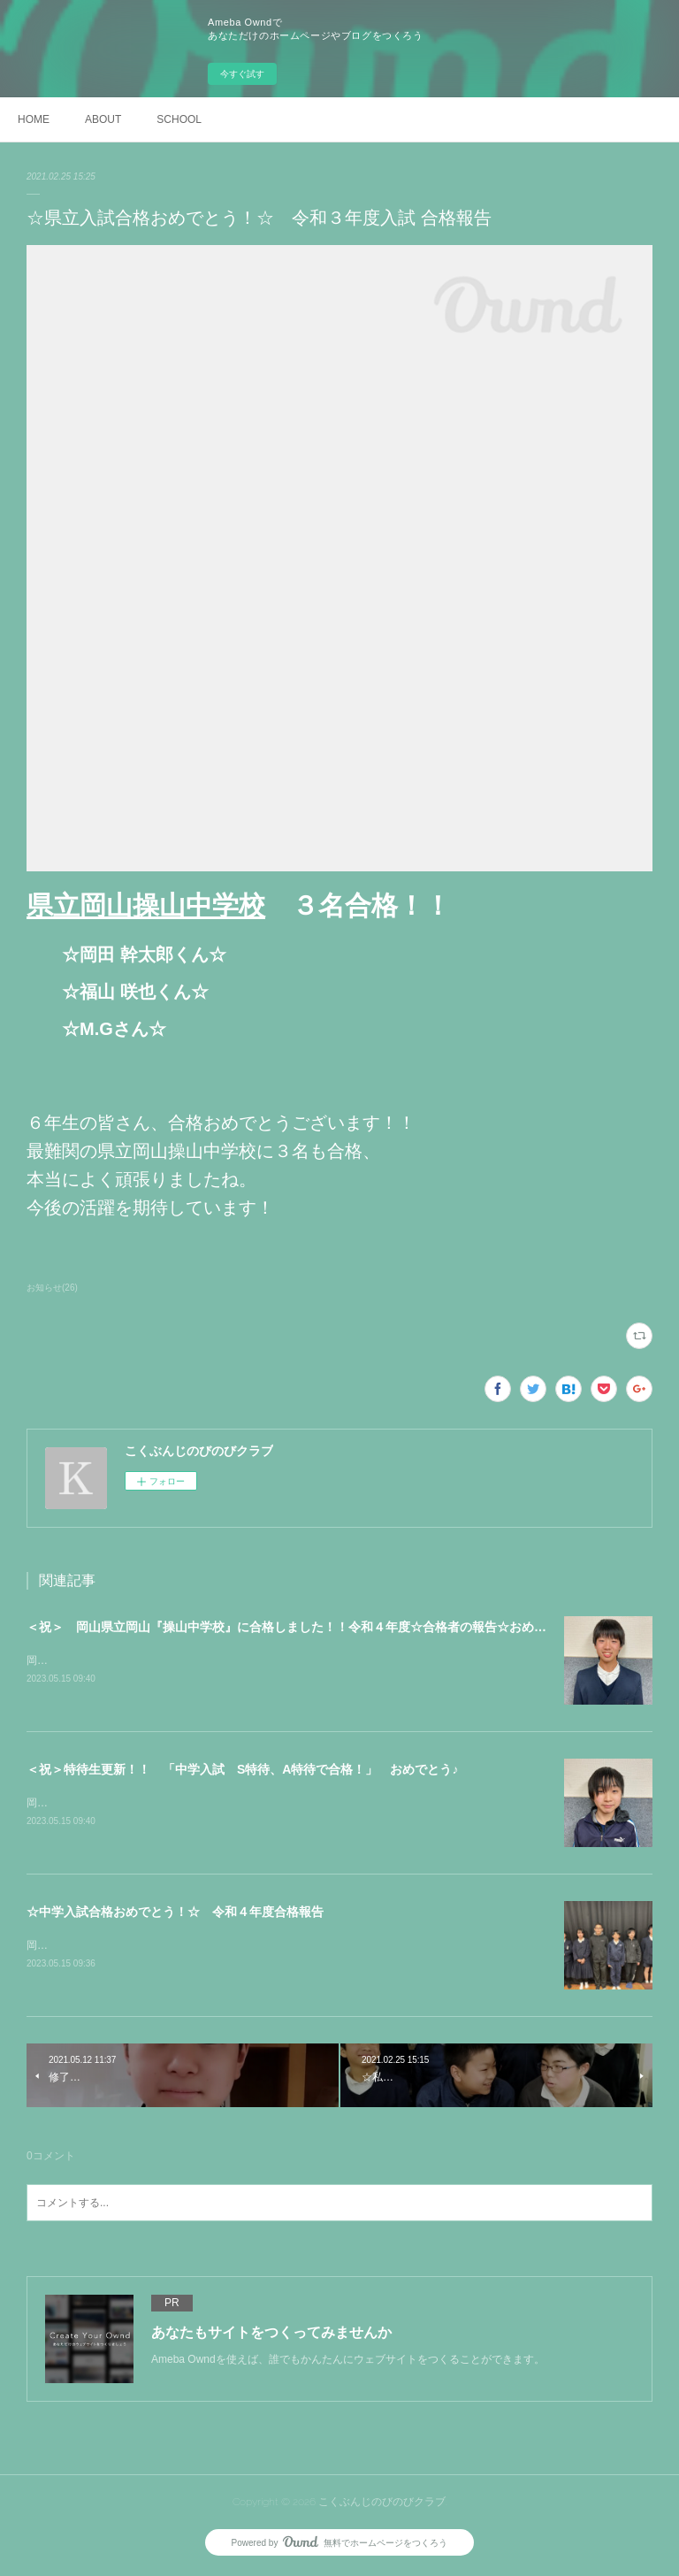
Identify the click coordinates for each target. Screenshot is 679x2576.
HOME (34, 119)
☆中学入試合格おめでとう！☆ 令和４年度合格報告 (175, 1912)
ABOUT (103, 119)
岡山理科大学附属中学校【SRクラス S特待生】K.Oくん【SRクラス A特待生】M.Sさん (242, 1804)
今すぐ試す (242, 74)
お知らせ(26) (52, 1287)
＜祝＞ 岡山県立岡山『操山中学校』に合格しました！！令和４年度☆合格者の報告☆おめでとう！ (305, 1627)
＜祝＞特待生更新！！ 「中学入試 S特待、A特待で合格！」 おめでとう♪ (242, 1770)
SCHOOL (179, 119)
